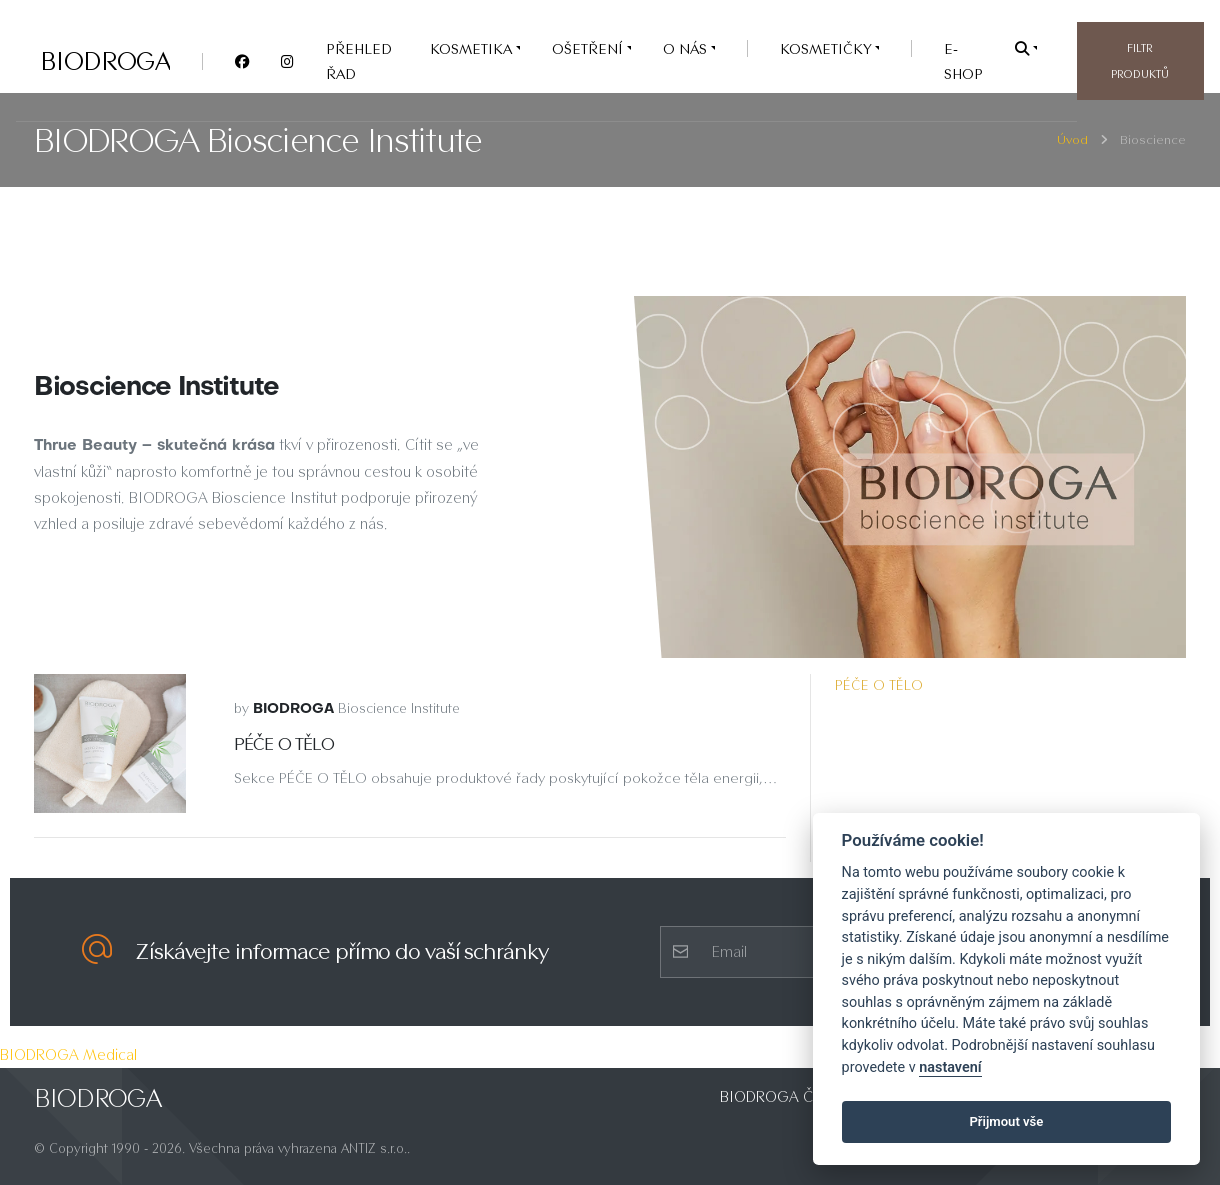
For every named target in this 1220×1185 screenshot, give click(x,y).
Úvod (1072, 139)
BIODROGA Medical (68, 1054)
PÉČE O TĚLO (879, 685)
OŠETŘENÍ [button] (589, 48)
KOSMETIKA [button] (473, 48)
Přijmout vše (1006, 1121)
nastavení (950, 1067)
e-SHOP (963, 61)
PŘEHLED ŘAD (359, 61)
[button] (1026, 48)
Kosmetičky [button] (827, 48)
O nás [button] (687, 48)
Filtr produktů (1140, 61)
